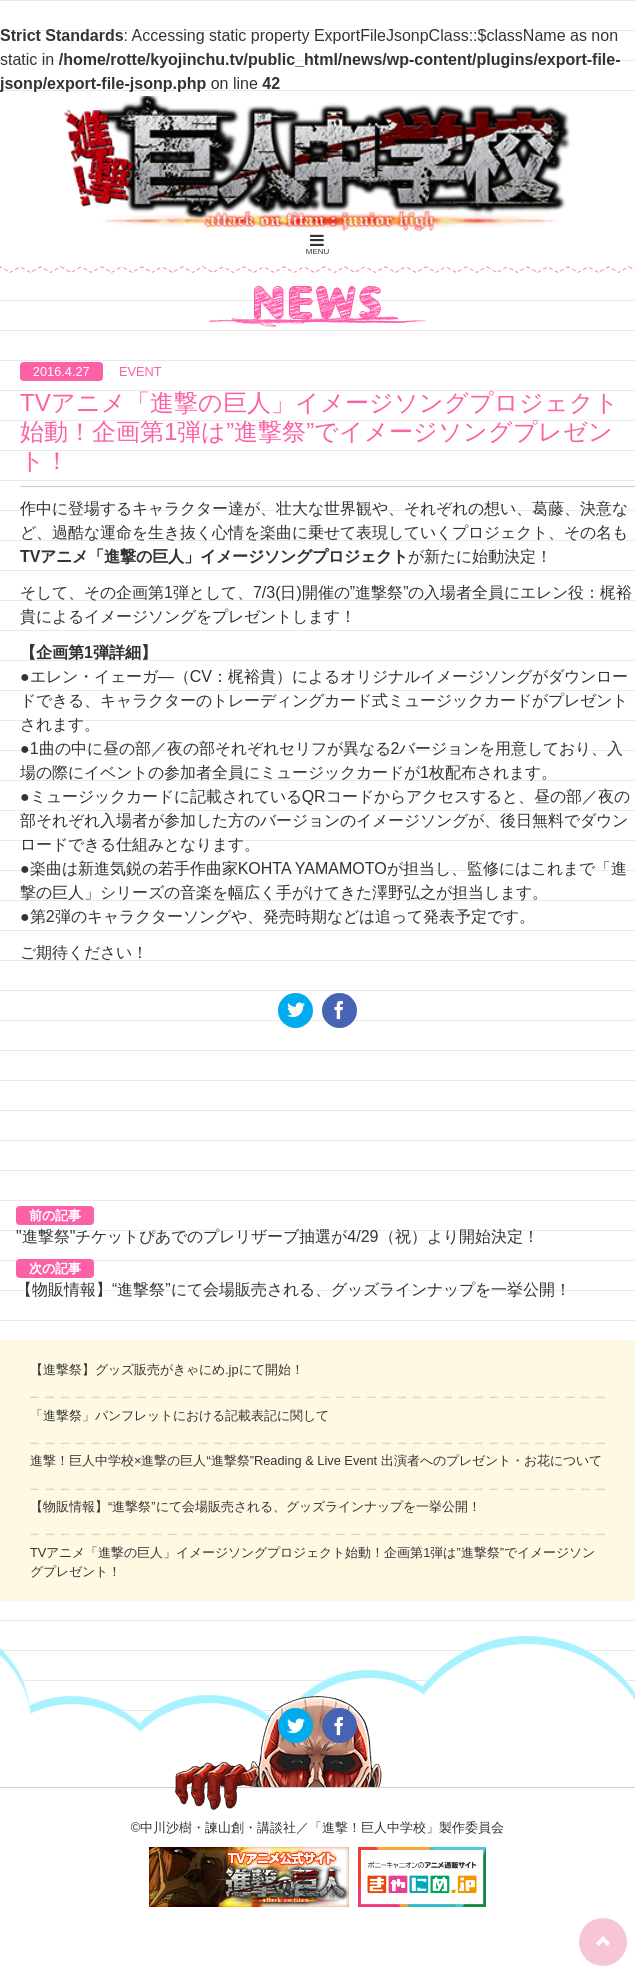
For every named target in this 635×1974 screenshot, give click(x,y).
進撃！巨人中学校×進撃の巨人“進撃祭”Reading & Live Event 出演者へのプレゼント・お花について (316, 1460)
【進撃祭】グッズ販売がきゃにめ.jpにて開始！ (167, 1369)
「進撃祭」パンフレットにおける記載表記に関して (179, 1415)
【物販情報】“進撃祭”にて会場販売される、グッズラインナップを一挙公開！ (293, 1289)
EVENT (140, 371)
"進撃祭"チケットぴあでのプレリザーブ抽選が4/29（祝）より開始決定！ (277, 1236)
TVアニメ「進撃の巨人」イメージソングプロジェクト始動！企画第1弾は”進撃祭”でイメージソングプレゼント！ (319, 431)
